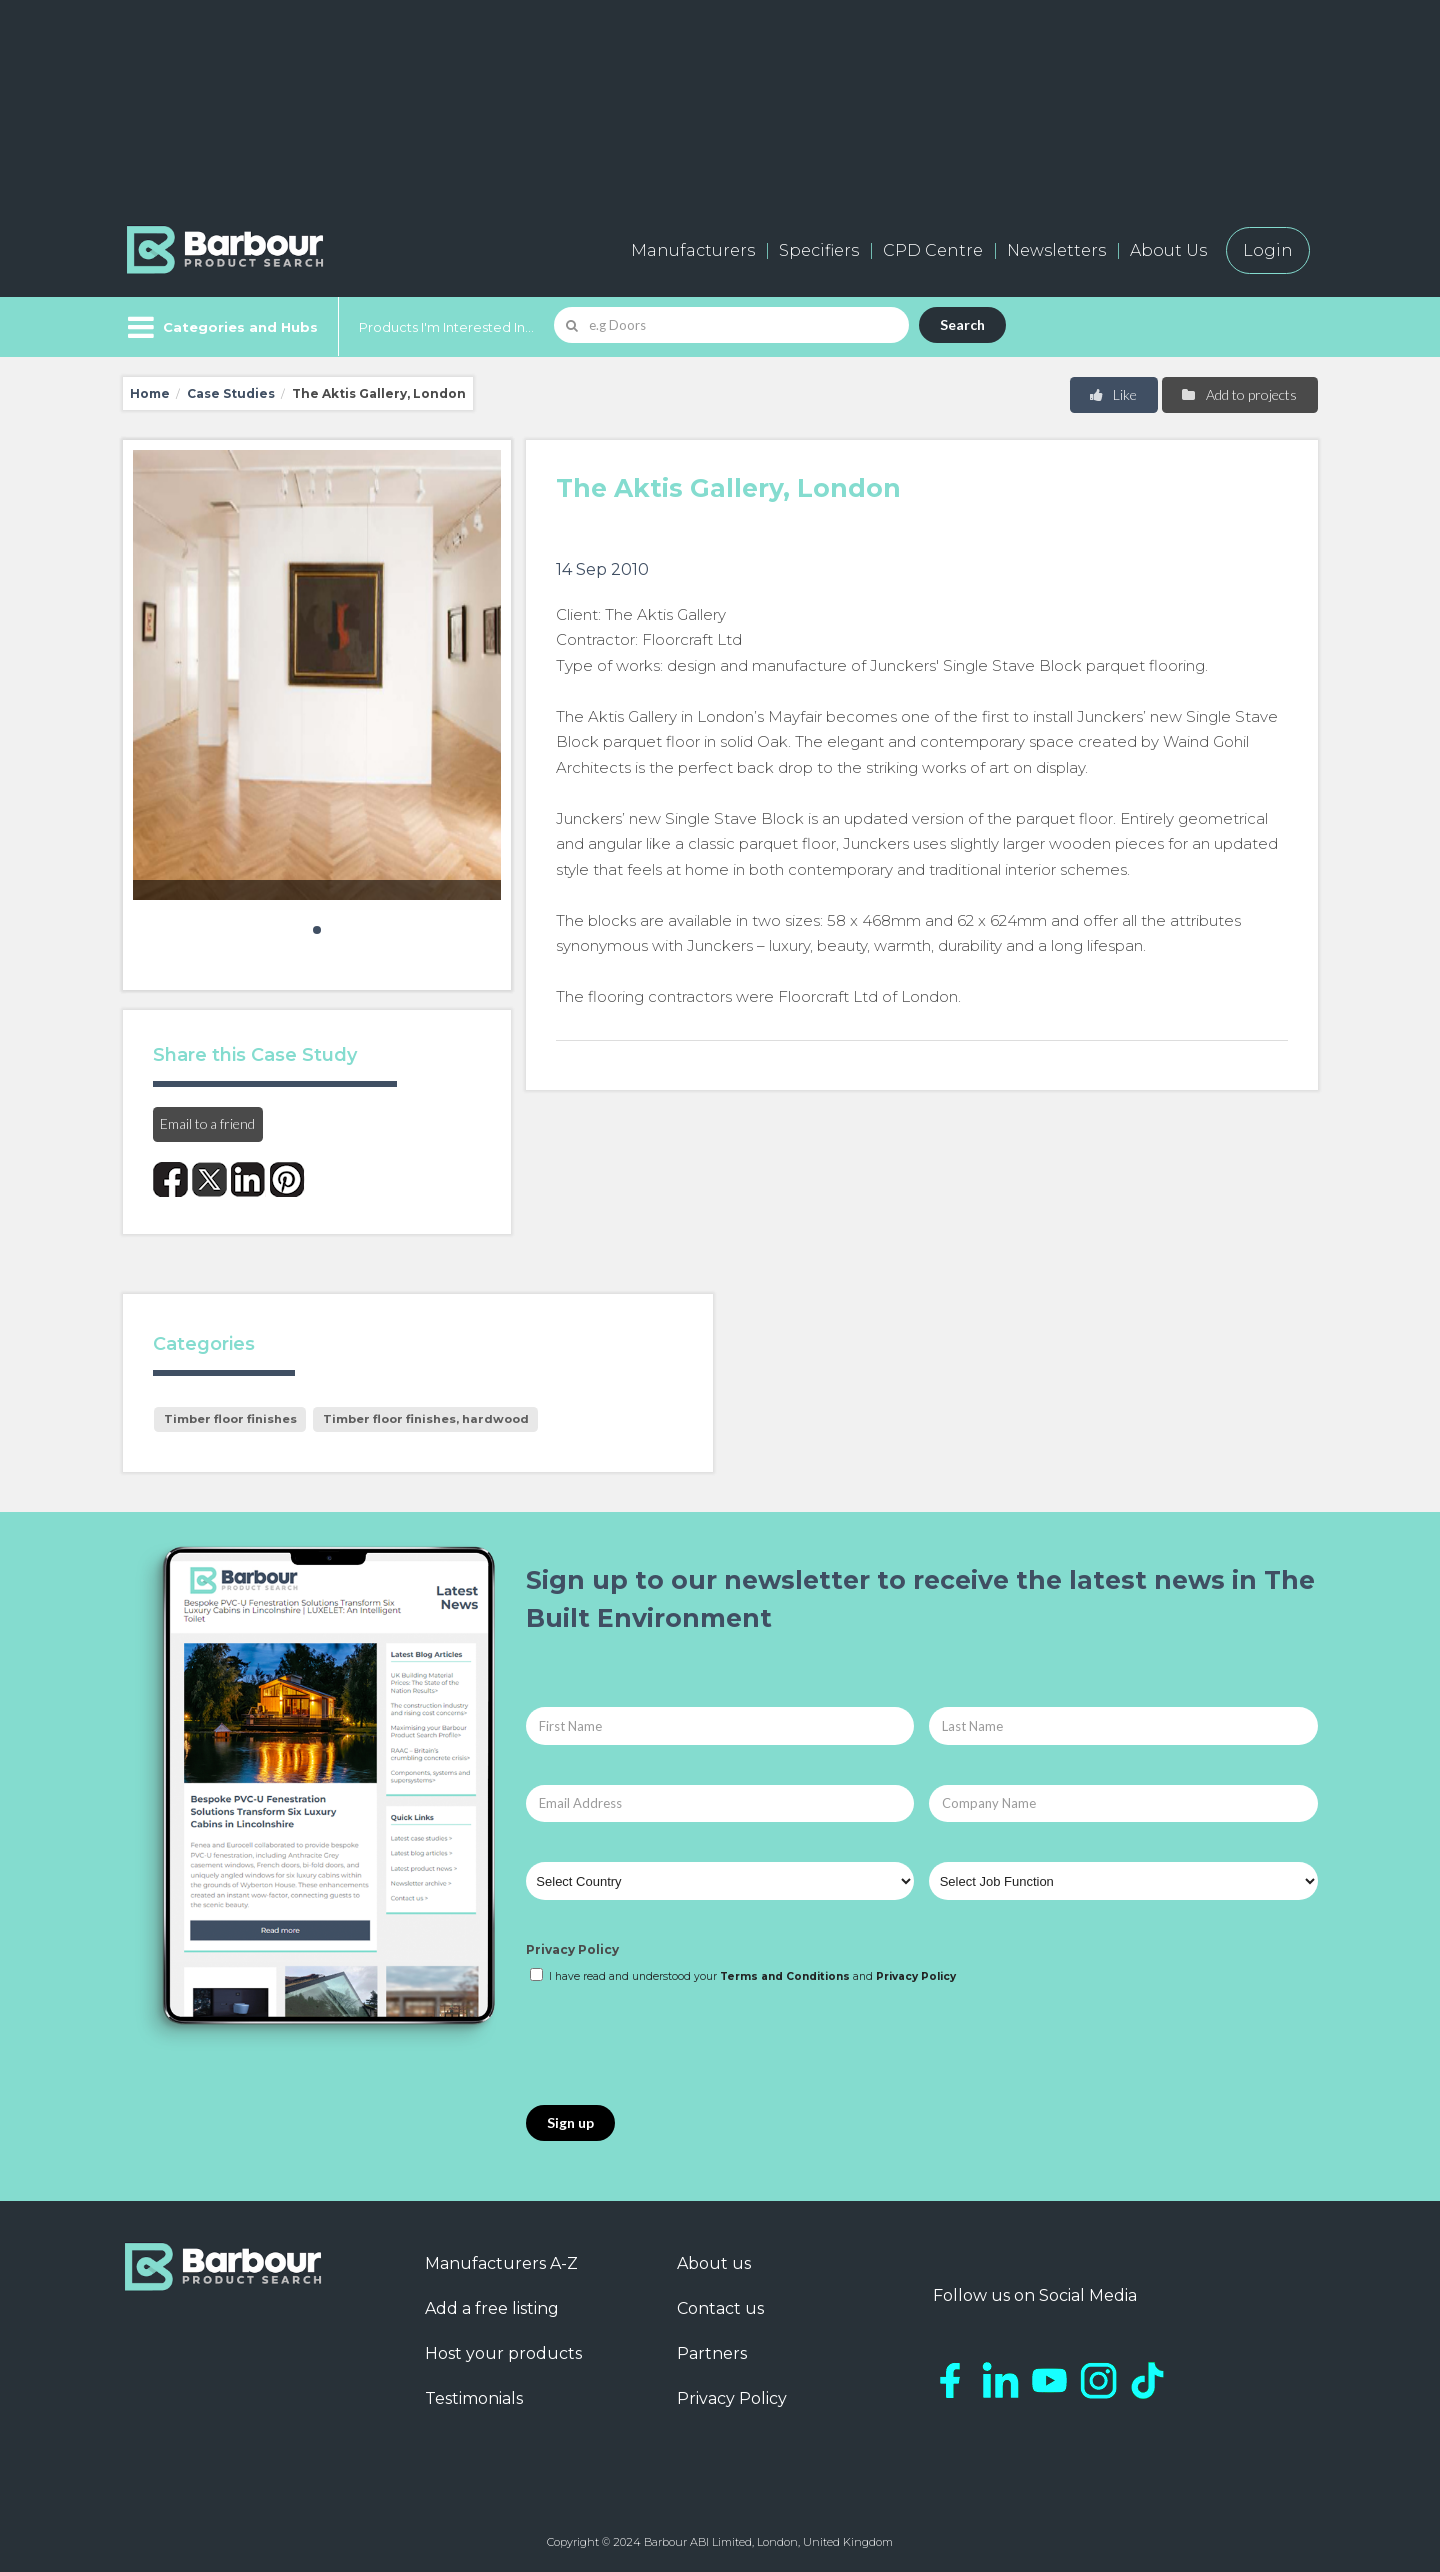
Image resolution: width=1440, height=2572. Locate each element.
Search (962, 324)
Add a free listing (492, 2308)
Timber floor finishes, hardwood (426, 1419)
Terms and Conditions (785, 1976)
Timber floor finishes (230, 1419)
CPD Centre (933, 250)
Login (1268, 250)
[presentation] (678, 2046)
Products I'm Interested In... (446, 327)
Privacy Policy (572, 1949)
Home (150, 393)
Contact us (720, 2308)
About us (714, 2263)
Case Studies (231, 393)
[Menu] (220, 327)
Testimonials (474, 2398)
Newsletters (1056, 250)
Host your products (503, 2353)
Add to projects (1238, 394)
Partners (712, 2353)
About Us (1168, 250)
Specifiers (819, 250)
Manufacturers (693, 250)
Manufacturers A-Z (501, 2263)
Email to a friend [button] (207, 1123)
